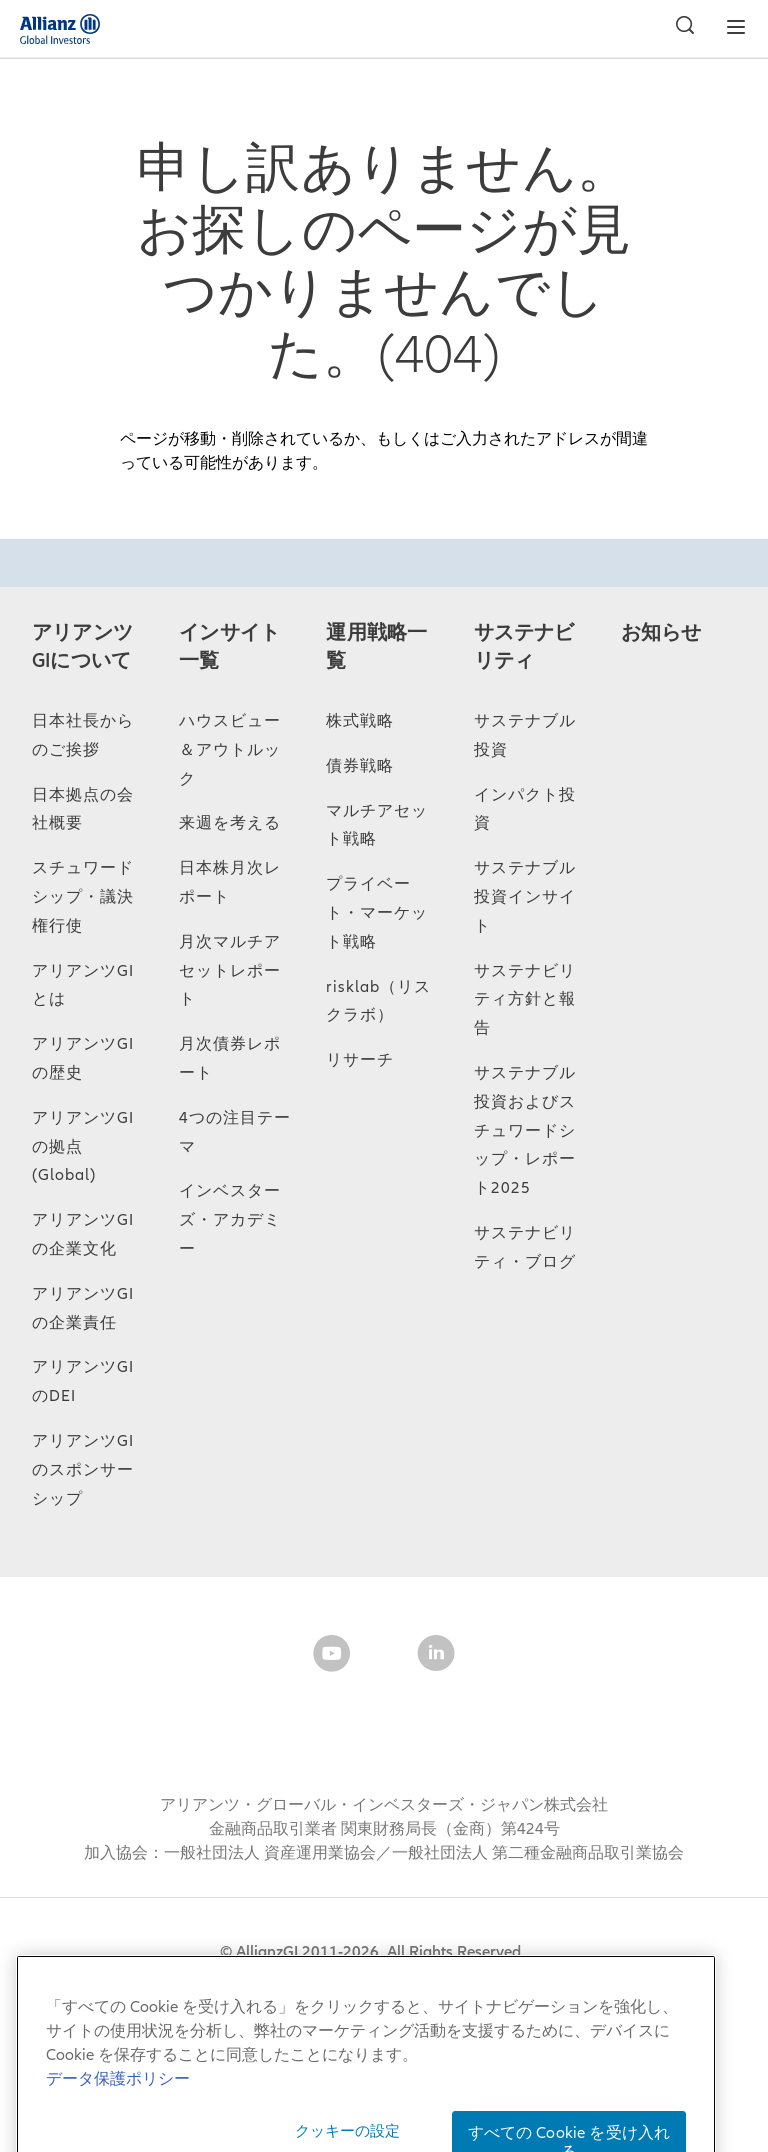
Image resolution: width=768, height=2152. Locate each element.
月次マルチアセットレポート (230, 971)
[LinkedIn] (436, 1657)
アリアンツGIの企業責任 (83, 1308)
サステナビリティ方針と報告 (525, 1000)
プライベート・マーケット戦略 (377, 913)
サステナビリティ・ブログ (525, 1247)
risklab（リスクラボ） (378, 1001)
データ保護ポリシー (463, 1981)
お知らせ (661, 633)
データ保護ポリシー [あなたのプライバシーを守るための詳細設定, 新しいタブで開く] (118, 2125)
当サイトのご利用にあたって (260, 1981)
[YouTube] (332, 1657)
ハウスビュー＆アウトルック (230, 750)
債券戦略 (360, 766)
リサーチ (360, 1060)
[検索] (680, 28)
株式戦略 (360, 721)
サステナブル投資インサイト (525, 897)
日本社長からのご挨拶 (83, 735)
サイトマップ (83, 1981)
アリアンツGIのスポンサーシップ (83, 1470)
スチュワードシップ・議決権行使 (83, 897)
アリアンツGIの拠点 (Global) (83, 1147)
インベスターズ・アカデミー (230, 1220)
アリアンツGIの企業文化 (83, 1234)
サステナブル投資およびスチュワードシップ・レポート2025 (525, 1130)
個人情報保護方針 (624, 1981)
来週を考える (230, 823)
